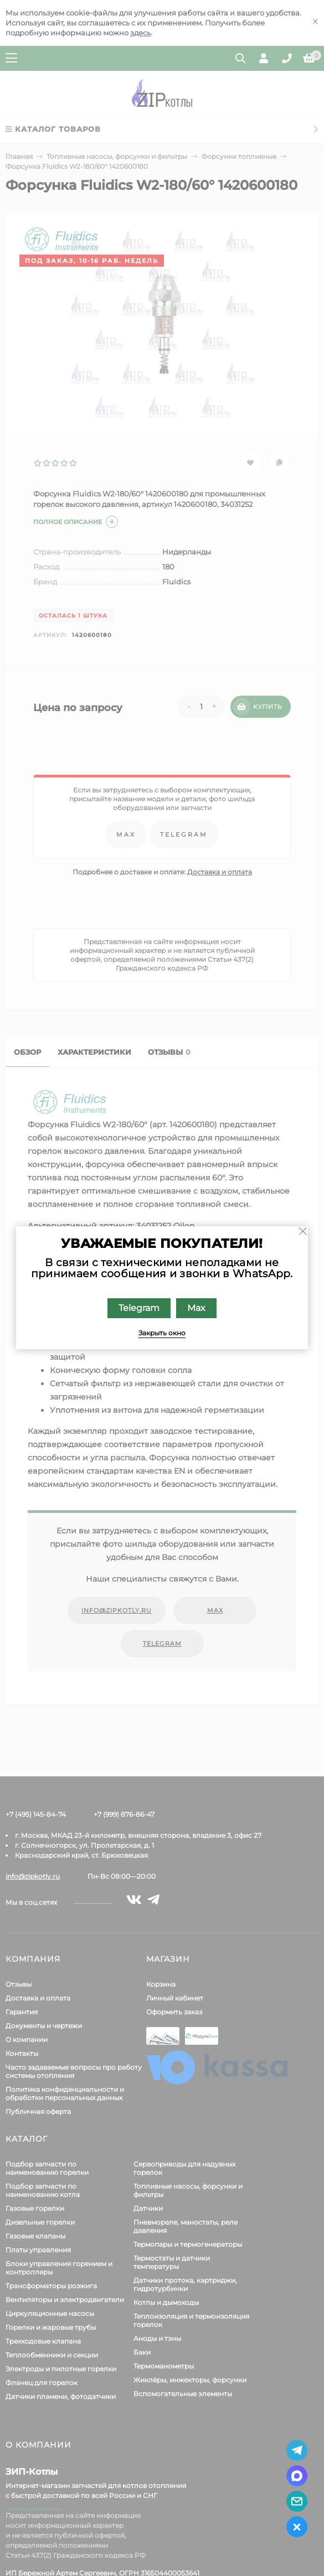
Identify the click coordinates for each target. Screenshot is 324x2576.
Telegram (139, 1308)
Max (196, 1308)
